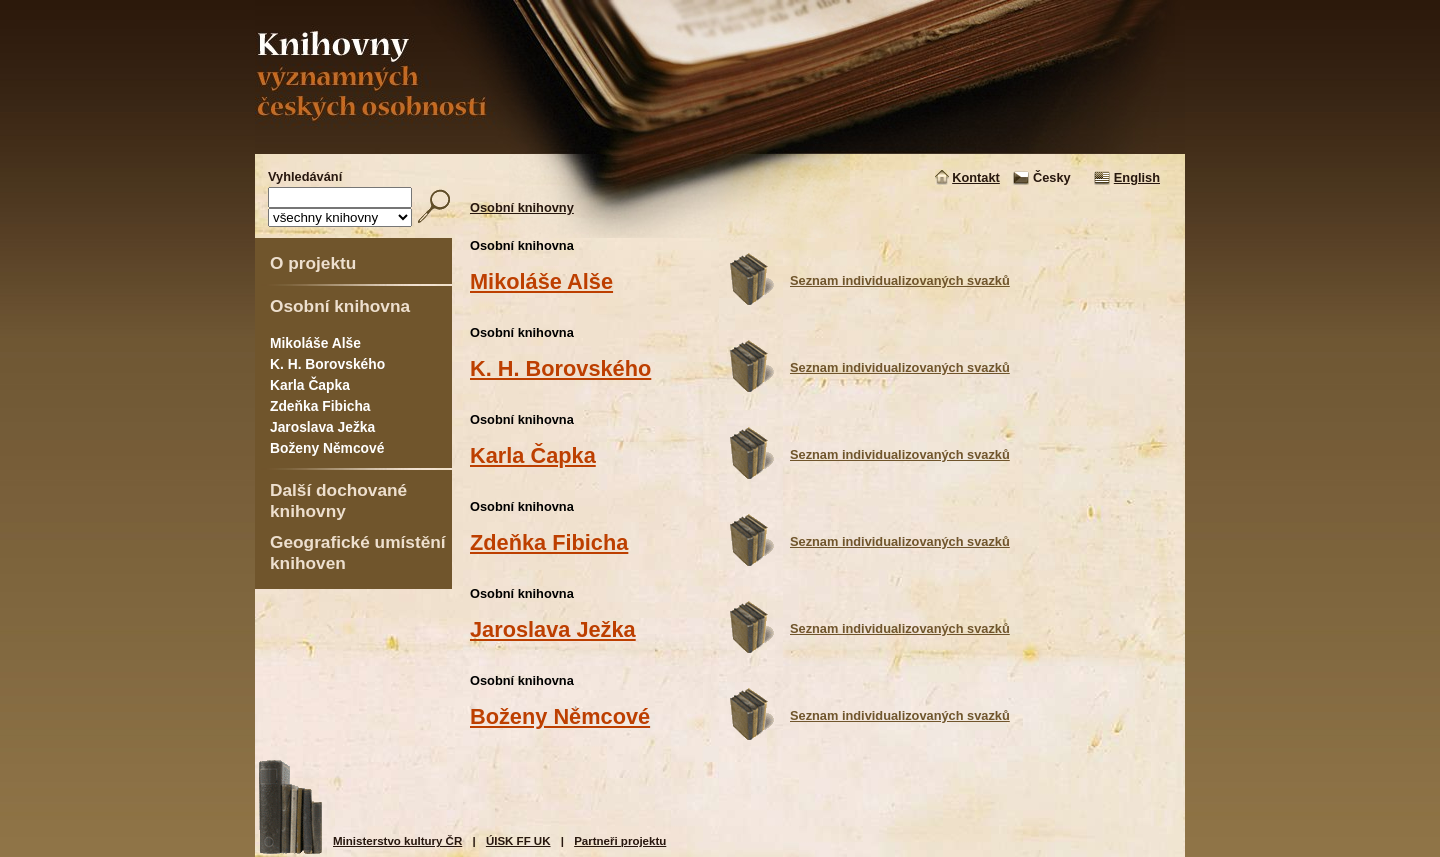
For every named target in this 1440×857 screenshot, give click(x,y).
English (1137, 177)
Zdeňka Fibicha (320, 406)
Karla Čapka (310, 385)
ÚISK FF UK (518, 841)
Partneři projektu (620, 841)
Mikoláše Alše (315, 343)
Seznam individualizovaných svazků (900, 280)
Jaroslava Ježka (322, 427)
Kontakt (976, 177)
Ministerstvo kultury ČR (397, 841)
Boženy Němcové (327, 448)
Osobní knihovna (340, 306)
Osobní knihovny (522, 207)
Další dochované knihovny (338, 500)
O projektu (313, 263)
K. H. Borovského (327, 364)
